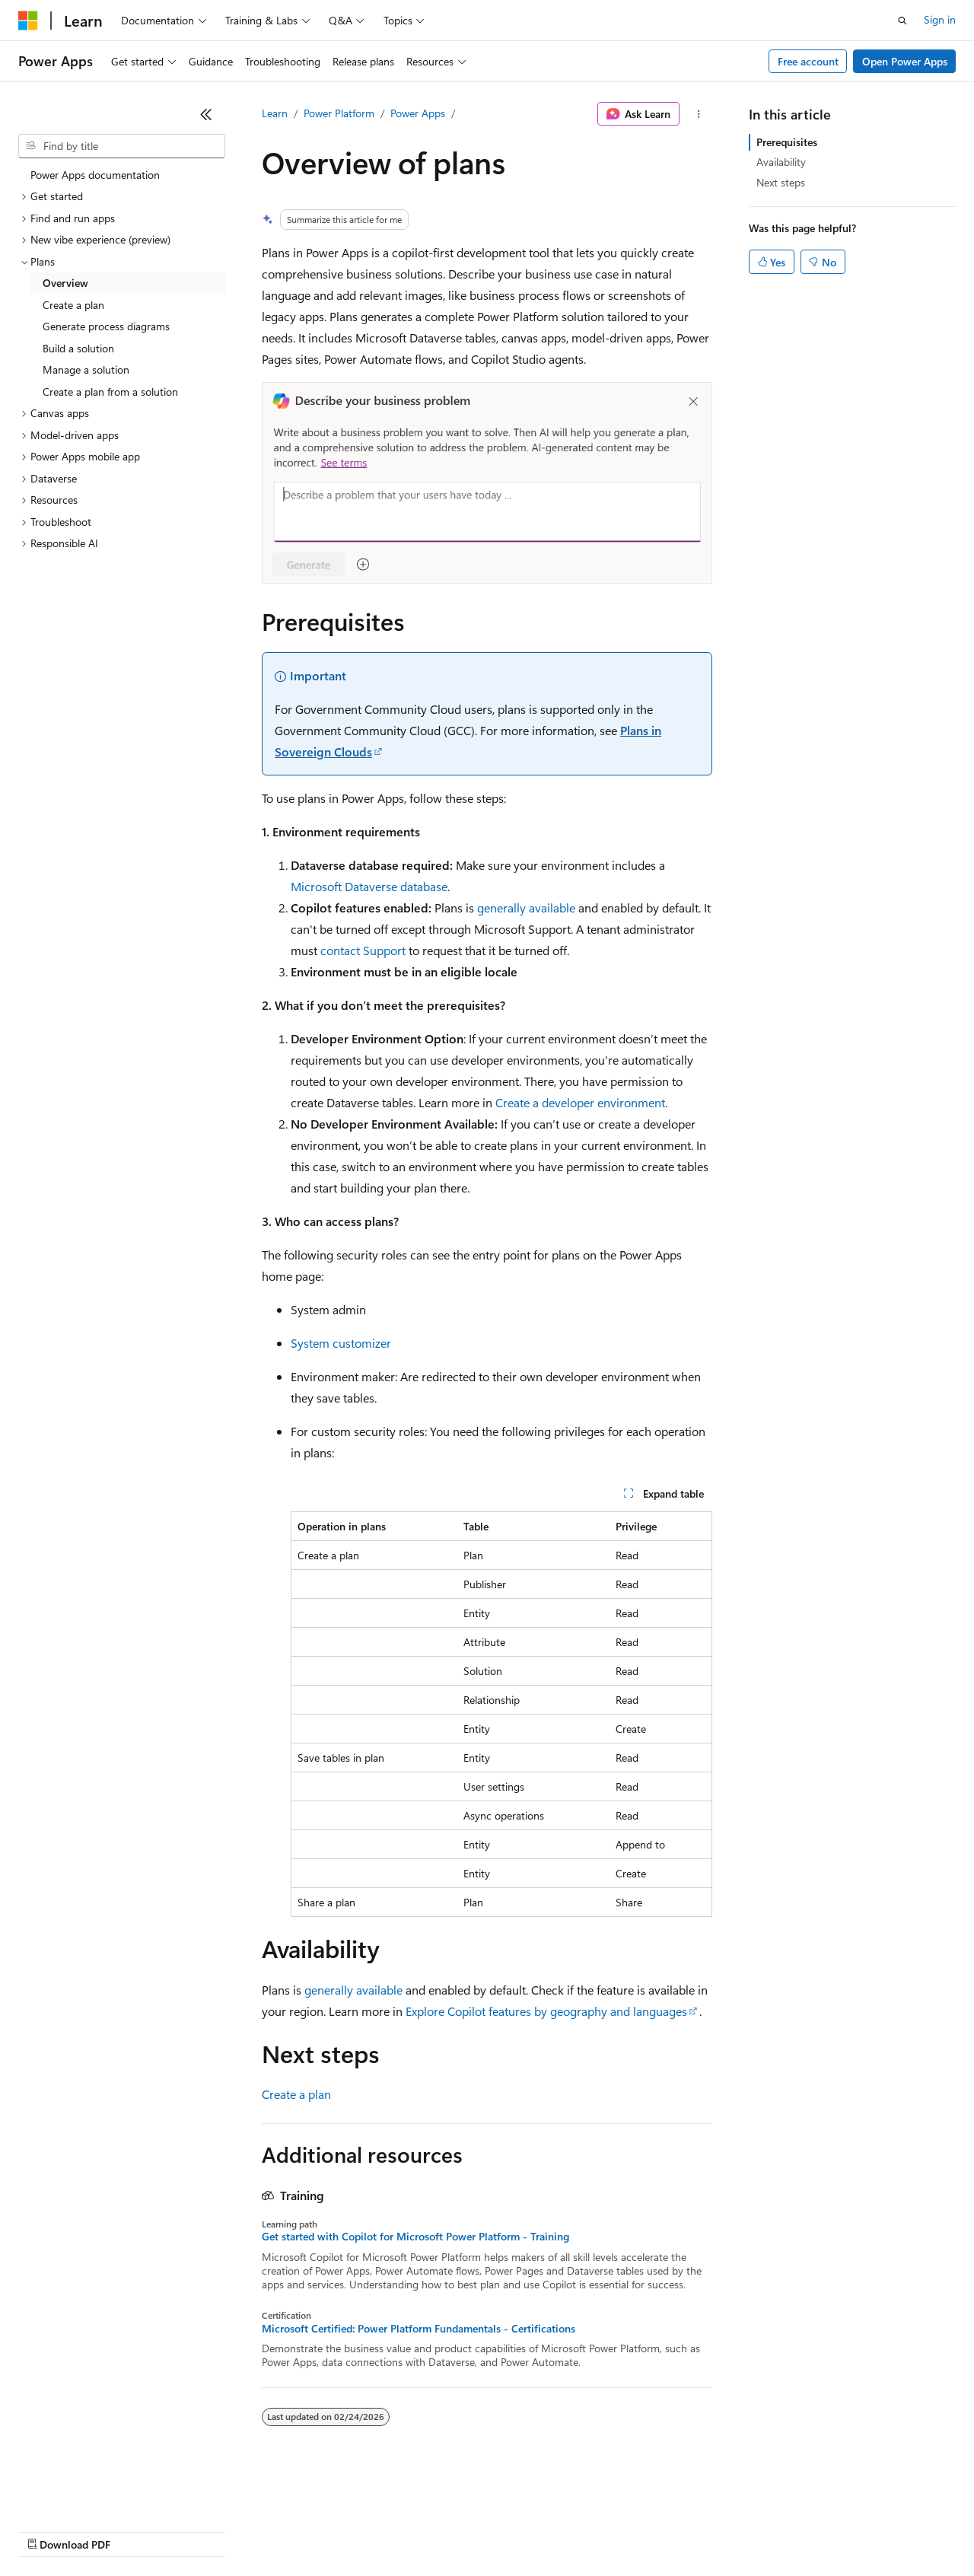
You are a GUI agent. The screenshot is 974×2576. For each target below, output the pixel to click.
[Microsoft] (28, 20)
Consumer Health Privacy (437, 2530)
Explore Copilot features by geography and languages (546, 2011)
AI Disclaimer (48, 2530)
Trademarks (630, 2530)
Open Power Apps (904, 61)
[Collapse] (206, 114)
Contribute (272, 2530)
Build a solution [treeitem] (78, 348)
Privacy (332, 2530)
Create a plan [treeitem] (73, 305)
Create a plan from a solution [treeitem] (110, 391)
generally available (526, 907)
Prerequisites (786, 142)
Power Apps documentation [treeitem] (95, 174)
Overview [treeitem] (65, 282)
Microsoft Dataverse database (369, 886)
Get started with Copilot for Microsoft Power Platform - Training (415, 2236)
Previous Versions (138, 2530)
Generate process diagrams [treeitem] (106, 326)
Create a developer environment (580, 1102)
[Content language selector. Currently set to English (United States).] (88, 2494)
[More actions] (699, 114)
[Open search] (902, 20)
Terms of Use (556, 2530)
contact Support (363, 950)
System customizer (341, 1343)
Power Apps (417, 113)
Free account (808, 61)
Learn (275, 113)
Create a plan (296, 2094)
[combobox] (121, 146)
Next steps (780, 182)
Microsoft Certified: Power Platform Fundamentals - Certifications (418, 2329)
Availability (781, 161)
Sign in (940, 19)
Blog (207, 2530)
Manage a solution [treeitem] (86, 369)
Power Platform (339, 113)
